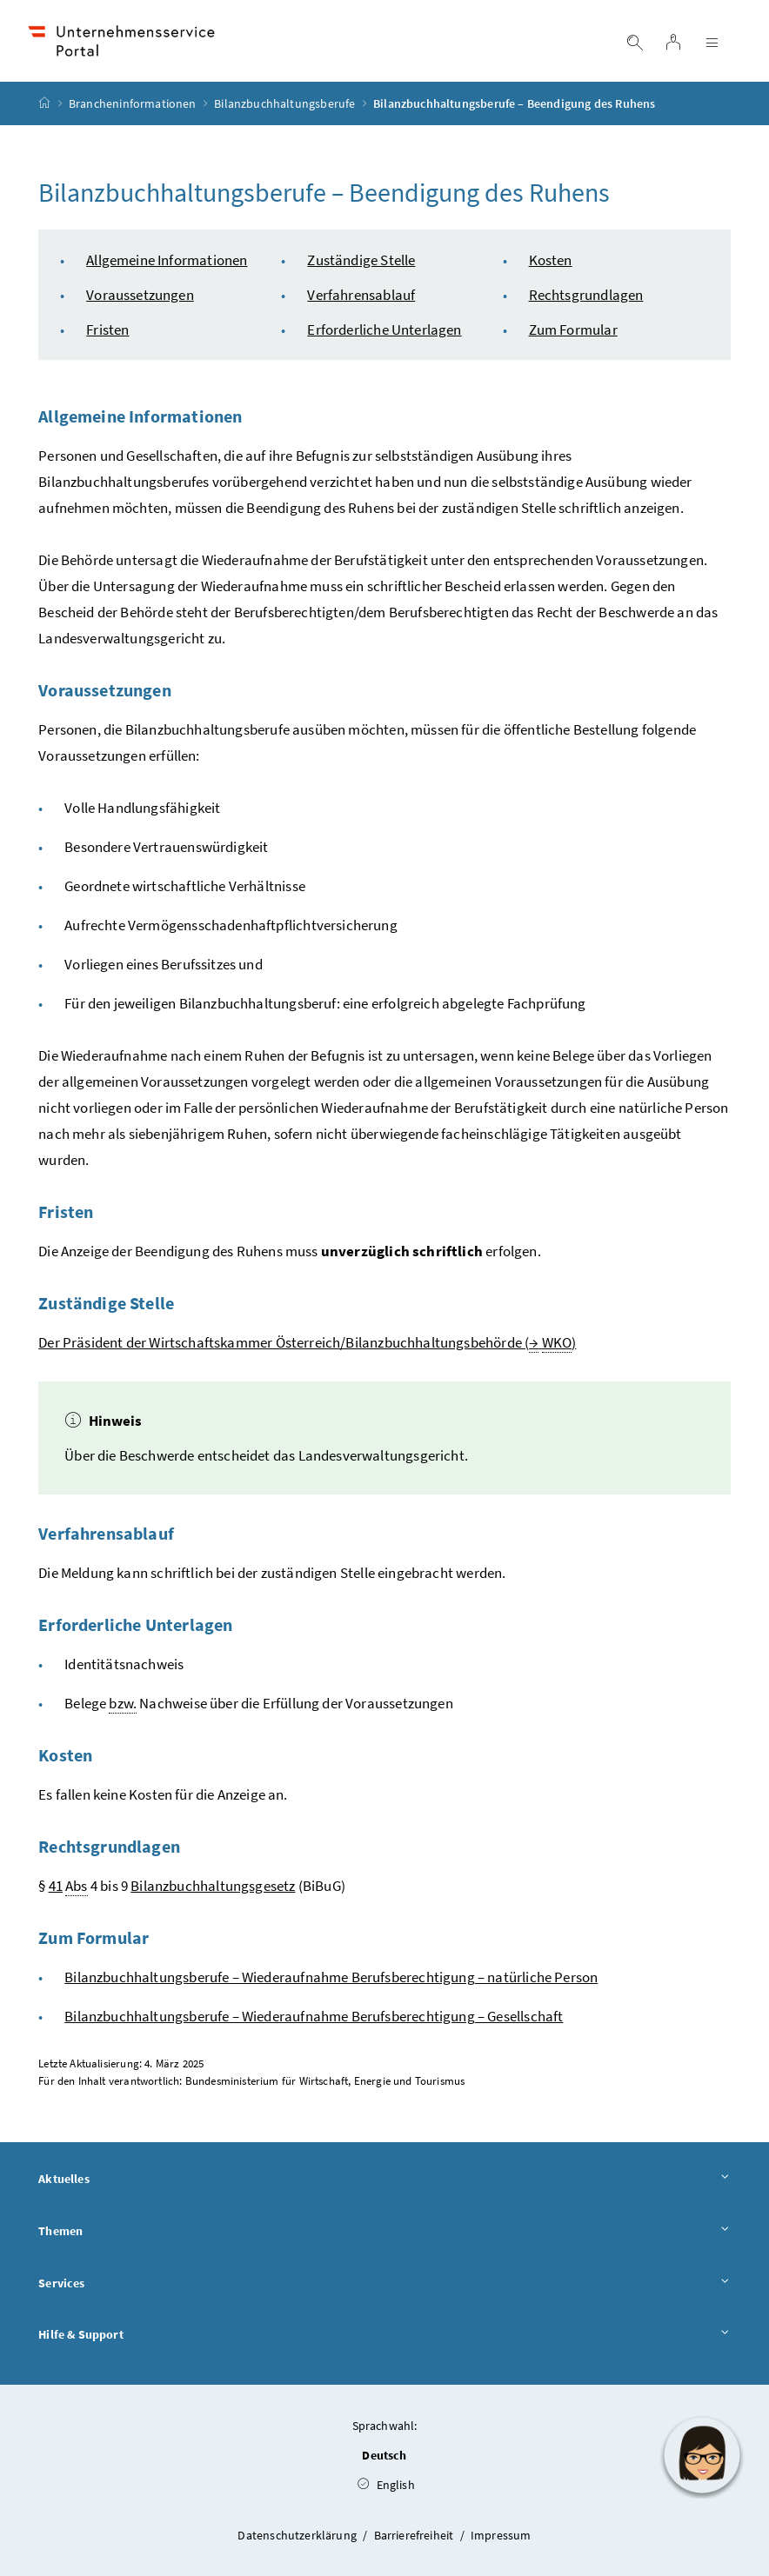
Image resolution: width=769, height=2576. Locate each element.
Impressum (501, 2535)
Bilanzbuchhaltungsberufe (284, 103)
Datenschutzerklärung (298, 2535)
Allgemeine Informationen (166, 260)
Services (384, 2284)
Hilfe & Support (384, 2335)
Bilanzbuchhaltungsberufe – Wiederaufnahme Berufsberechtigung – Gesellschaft (313, 2016)
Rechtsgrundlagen (586, 294)
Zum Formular (573, 329)
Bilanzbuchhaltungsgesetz (212, 1885)
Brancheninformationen (133, 103)
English (386, 2485)
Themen (384, 2231)
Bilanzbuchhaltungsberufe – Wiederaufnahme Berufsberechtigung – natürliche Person (331, 1977)
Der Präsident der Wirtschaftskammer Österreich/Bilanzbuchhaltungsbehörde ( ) (307, 1343)
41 (56, 1885)
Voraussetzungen (140, 294)
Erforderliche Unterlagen (384, 329)
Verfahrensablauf (361, 294)
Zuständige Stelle (361, 260)
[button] (702, 2455)
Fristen (107, 329)
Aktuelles (384, 2179)
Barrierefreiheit (415, 2535)
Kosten (550, 260)
